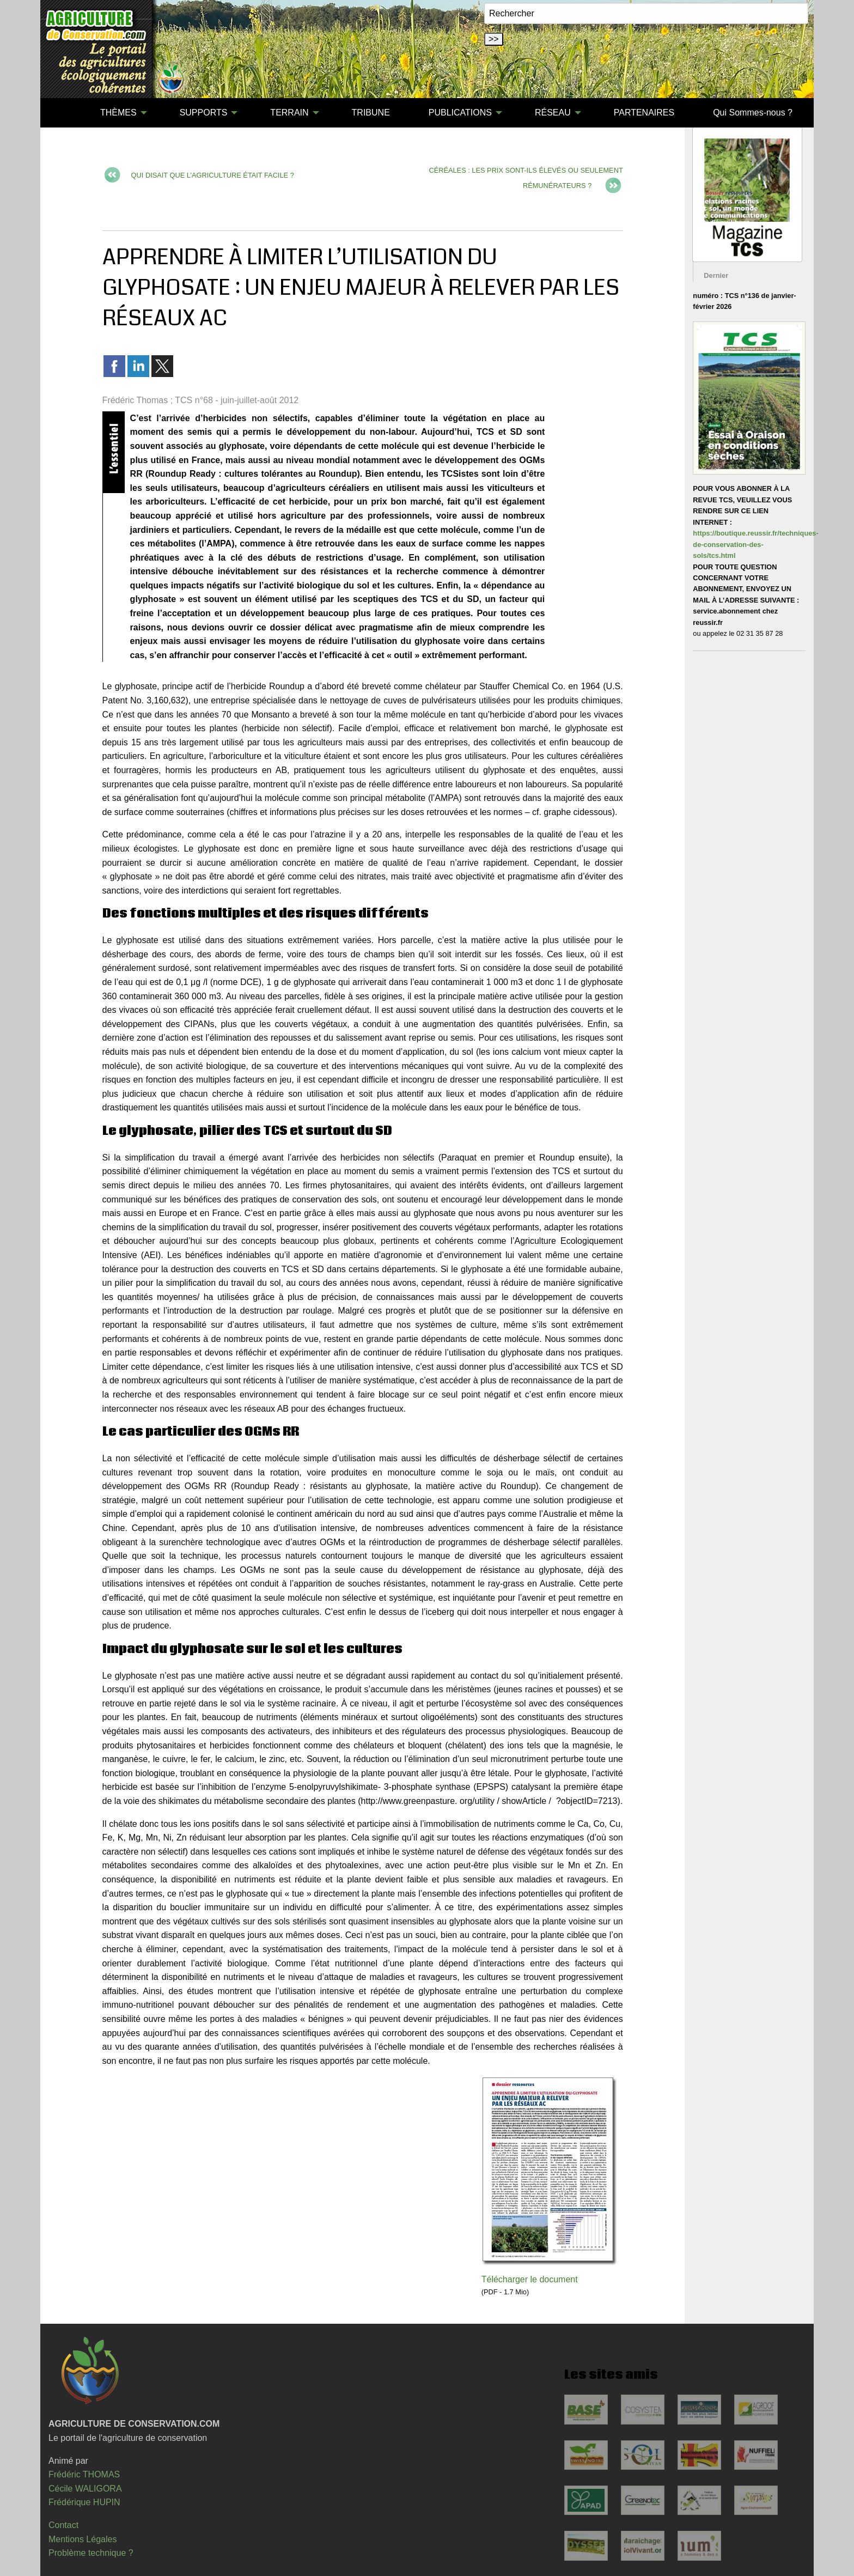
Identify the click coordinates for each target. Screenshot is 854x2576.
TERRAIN (289, 112)
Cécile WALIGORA (85, 2488)
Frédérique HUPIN (84, 2502)
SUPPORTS (204, 112)
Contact (63, 2525)
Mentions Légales (82, 2539)
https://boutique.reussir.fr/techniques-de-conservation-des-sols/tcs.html (755, 544)
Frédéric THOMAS (84, 2474)
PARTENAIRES (644, 112)
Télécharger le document (529, 2279)
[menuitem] (61, 112)
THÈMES (118, 112)
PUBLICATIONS (460, 112)
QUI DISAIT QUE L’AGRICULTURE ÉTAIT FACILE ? (212, 175)
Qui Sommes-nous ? (752, 112)
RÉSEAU (553, 112)
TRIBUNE (371, 112)
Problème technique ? (90, 2552)
